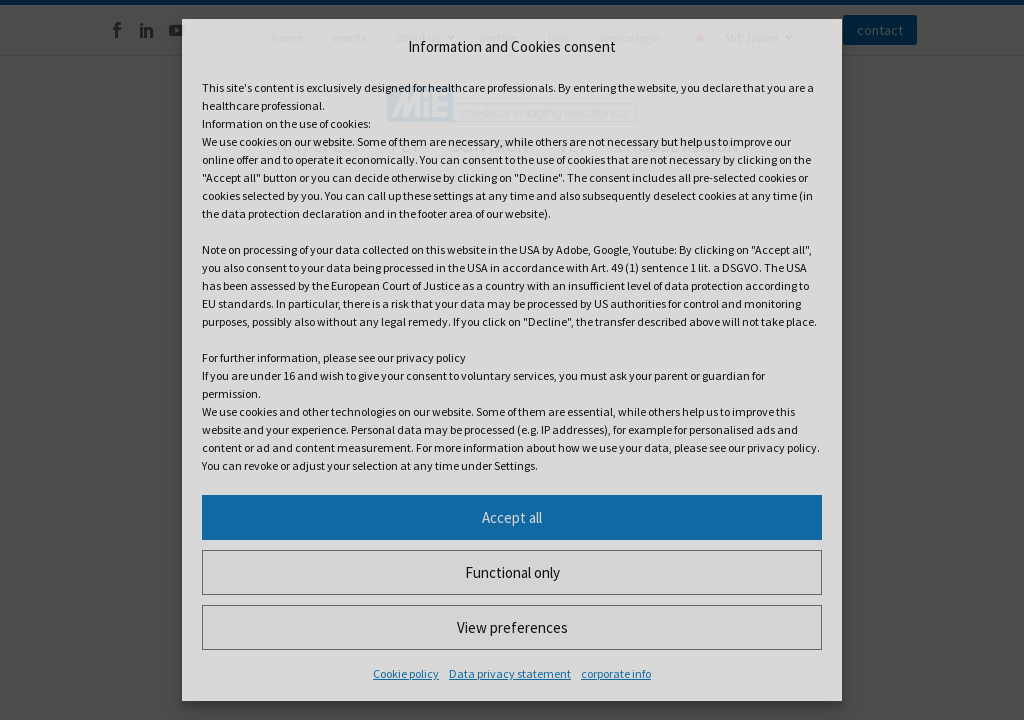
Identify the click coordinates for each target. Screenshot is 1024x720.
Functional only (512, 572)
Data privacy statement (510, 673)
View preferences (512, 627)
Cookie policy (406, 673)
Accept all (512, 517)
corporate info (616, 673)
